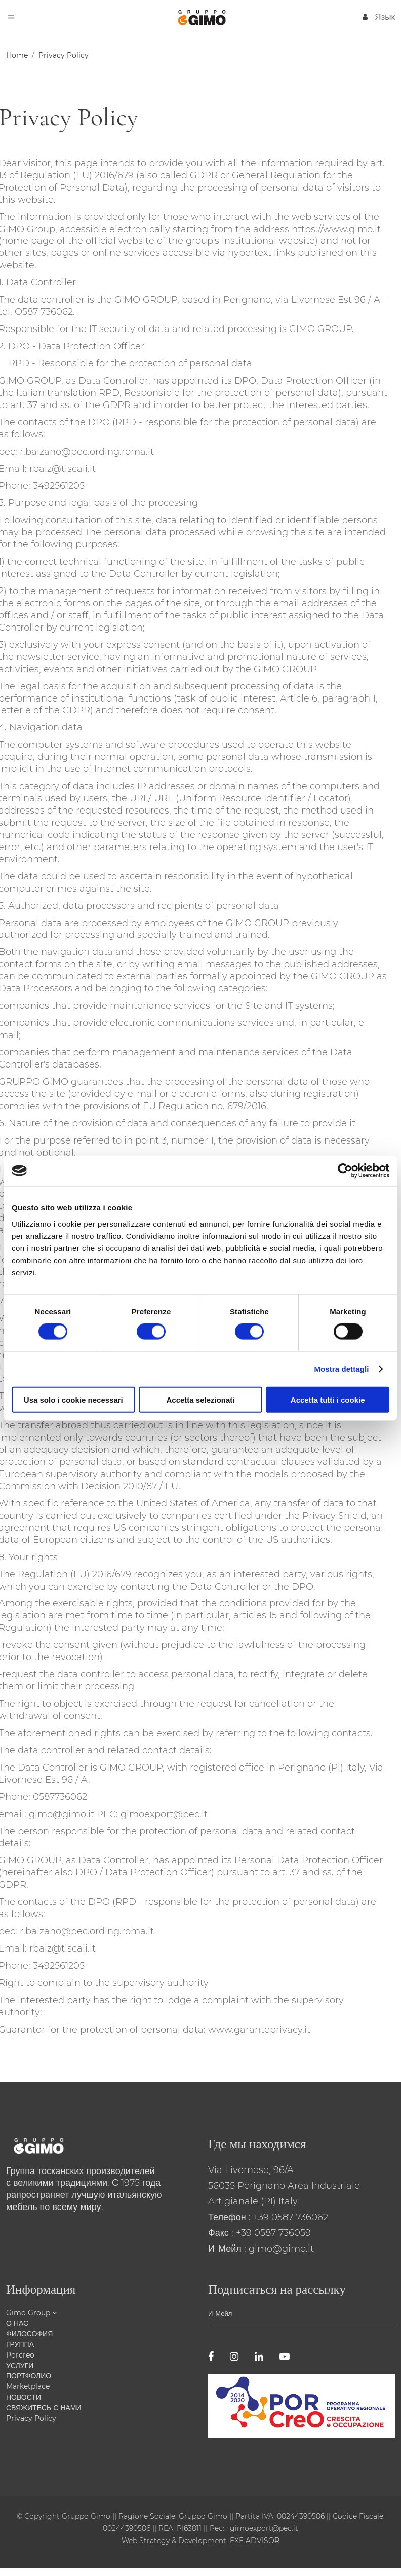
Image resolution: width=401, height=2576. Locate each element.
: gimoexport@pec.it (262, 2528)
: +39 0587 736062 (288, 2217)
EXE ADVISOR (253, 2540)
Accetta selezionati (200, 1399)
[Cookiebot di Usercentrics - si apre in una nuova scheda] (345, 1171)
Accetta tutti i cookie (328, 1399)
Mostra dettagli (341, 1369)
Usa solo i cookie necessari (73, 1399)
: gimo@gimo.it (279, 2248)
